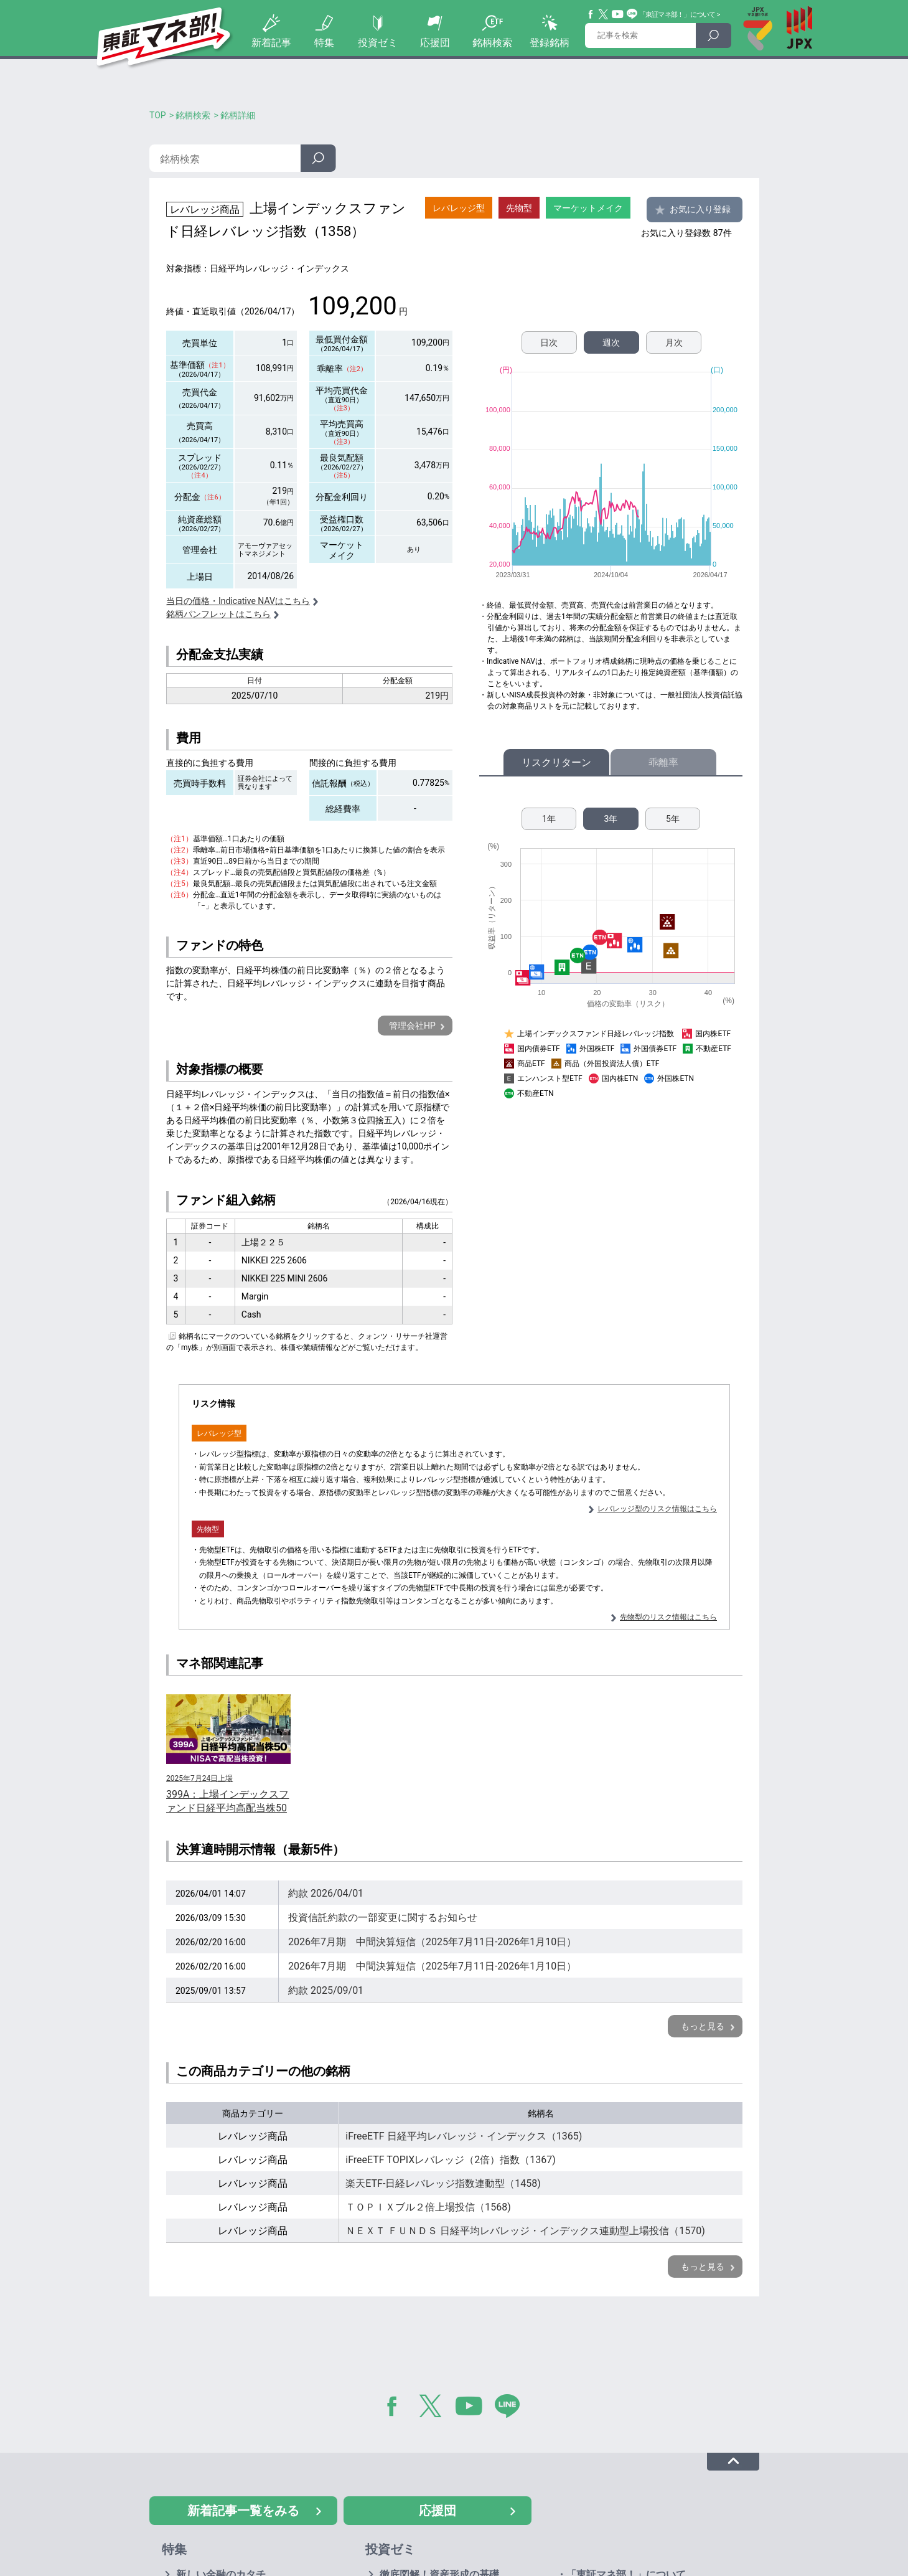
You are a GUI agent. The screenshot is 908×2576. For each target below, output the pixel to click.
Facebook (591, 14)
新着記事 (271, 43)
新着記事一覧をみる (243, 2510)
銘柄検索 (492, 43)
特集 (324, 43)
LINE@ (512, 2408)
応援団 (435, 43)
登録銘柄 (549, 43)
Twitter (603, 14)
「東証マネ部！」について (677, 15)
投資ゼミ (378, 43)
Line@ (632, 14)
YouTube (618, 14)
